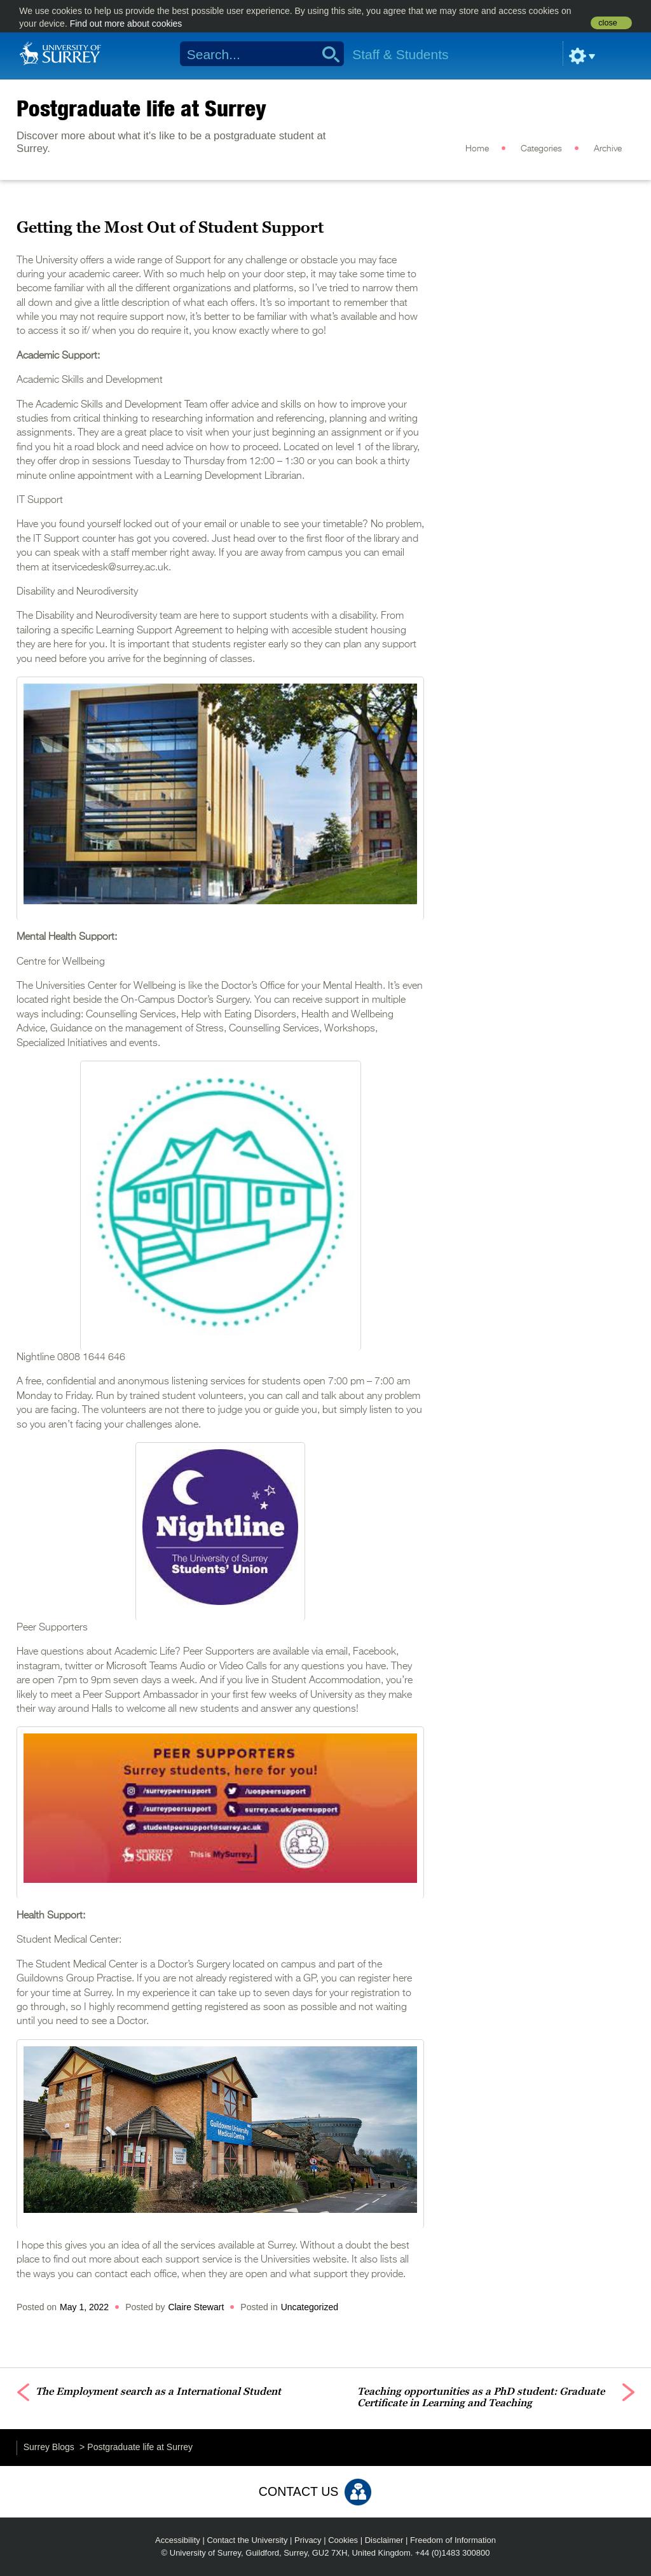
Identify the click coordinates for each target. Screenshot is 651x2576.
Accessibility (177, 2540)
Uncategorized (309, 2307)
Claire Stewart (196, 2307)
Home (477, 148)
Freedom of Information (453, 2540)
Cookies (343, 2540)
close (607, 22)
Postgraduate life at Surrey (141, 108)
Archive (608, 148)
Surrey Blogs (49, 2447)
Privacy (308, 2540)
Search (326, 54)
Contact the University (247, 2540)
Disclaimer (384, 2540)
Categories (541, 148)
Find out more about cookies (126, 23)
